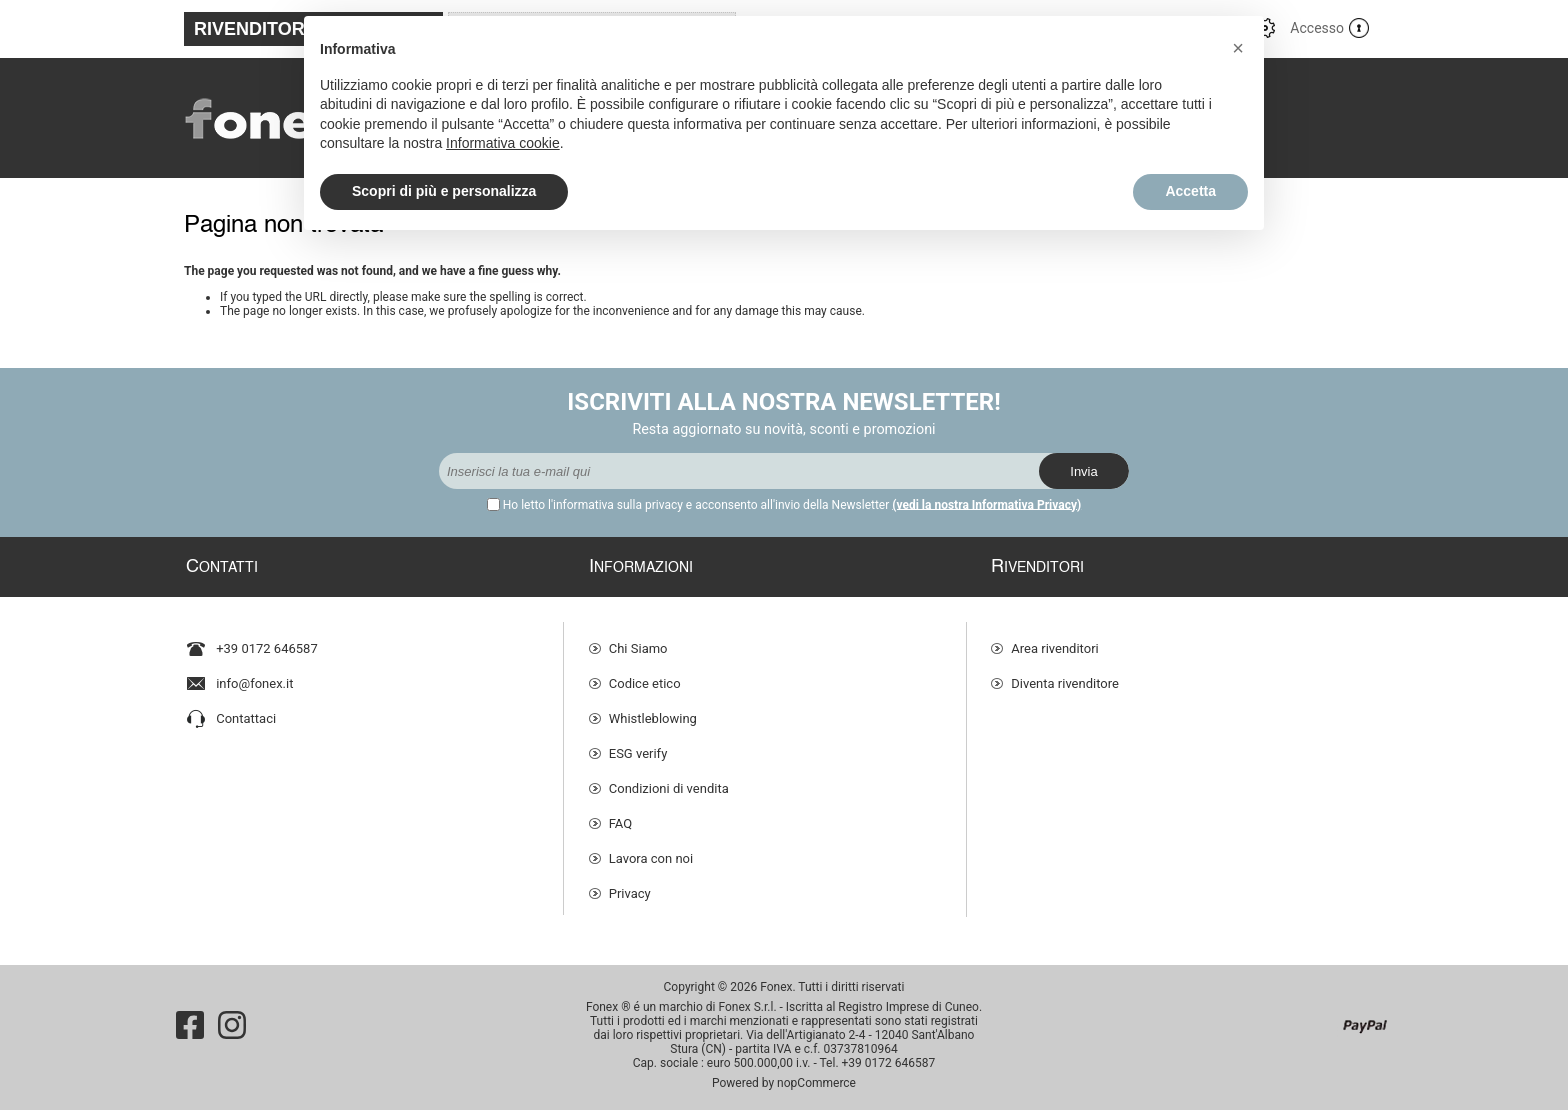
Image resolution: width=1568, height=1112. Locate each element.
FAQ (620, 814)
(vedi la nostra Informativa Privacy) (986, 505)
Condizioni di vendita (669, 779)
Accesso (1317, 28)
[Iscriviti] (739, 471)
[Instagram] (232, 1027)
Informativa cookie (503, 143)
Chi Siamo (638, 639)
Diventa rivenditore (1065, 674)
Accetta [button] (1190, 191)
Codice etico (645, 674)
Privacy (630, 884)
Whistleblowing (653, 709)
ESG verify (638, 744)
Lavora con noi (651, 849)
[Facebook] (190, 1027)
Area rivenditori (1054, 639)
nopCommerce (816, 1085)
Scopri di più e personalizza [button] (444, 191)
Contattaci (246, 709)
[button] (1238, 48)
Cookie (629, 919)
